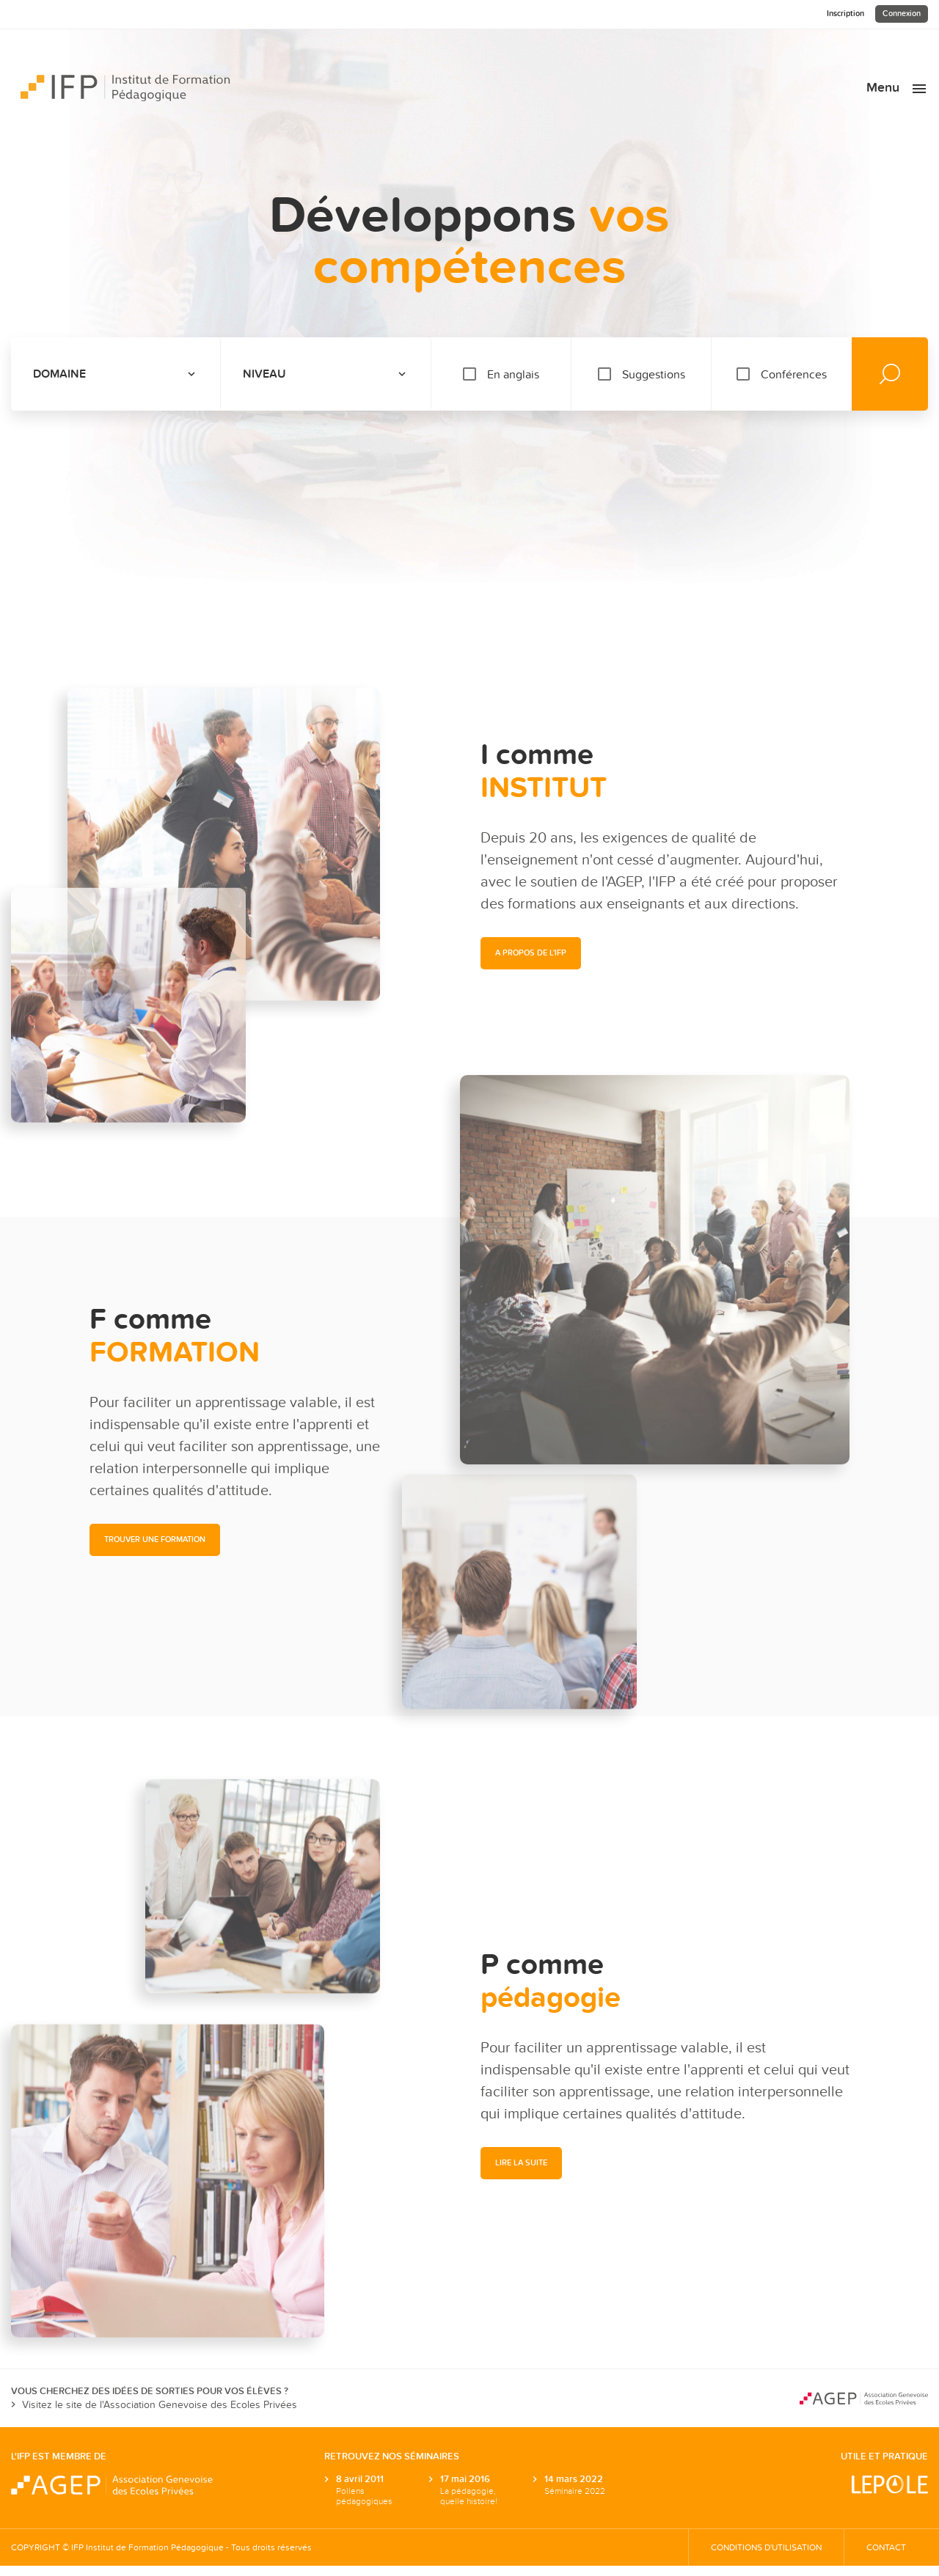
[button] (154, 1540)
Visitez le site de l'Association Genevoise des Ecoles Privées (154, 2405)
